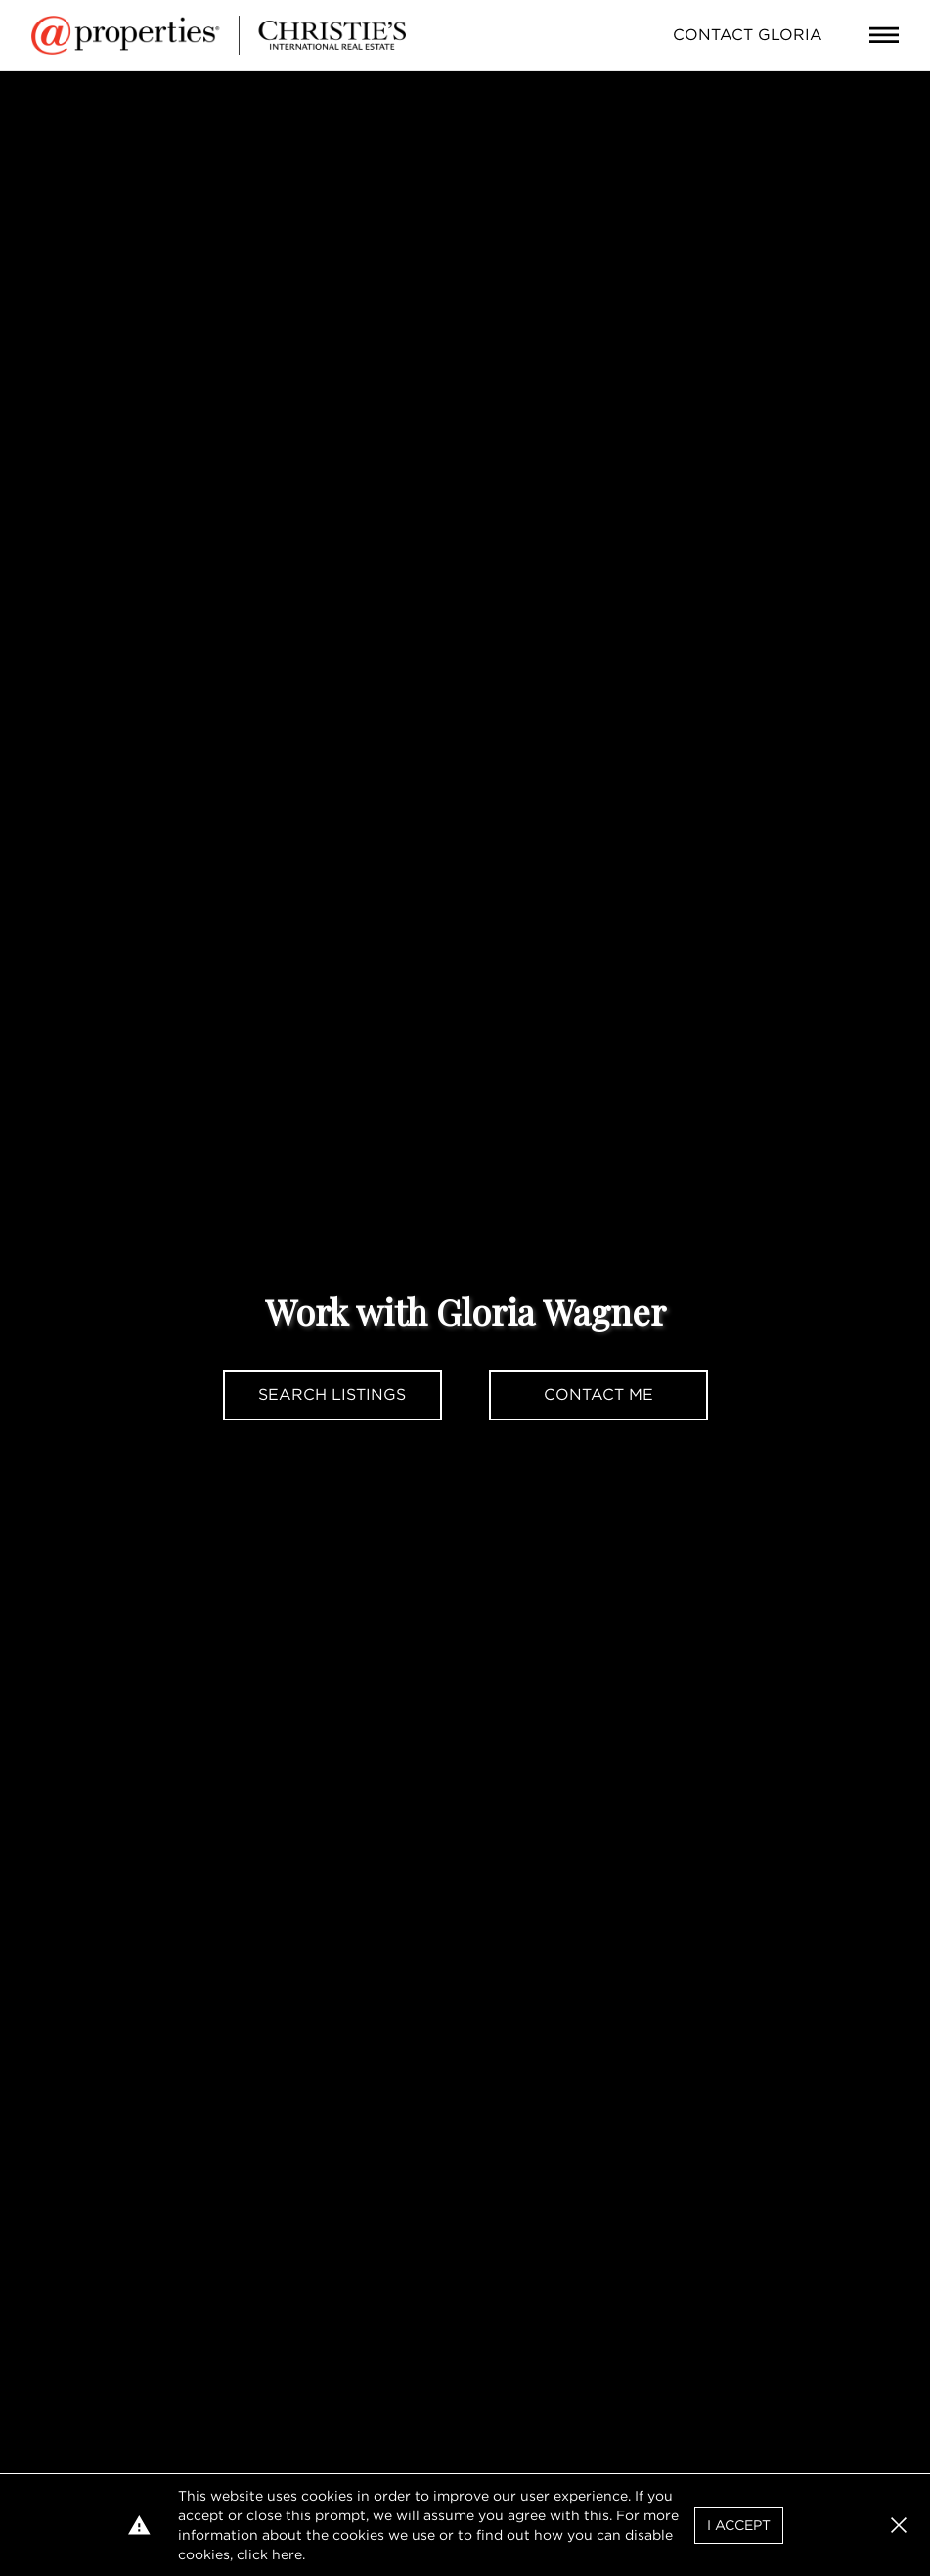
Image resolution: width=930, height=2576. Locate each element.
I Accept (739, 2525)
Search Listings (332, 1394)
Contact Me (598, 1394)
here (287, 2554)
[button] (899, 2525)
